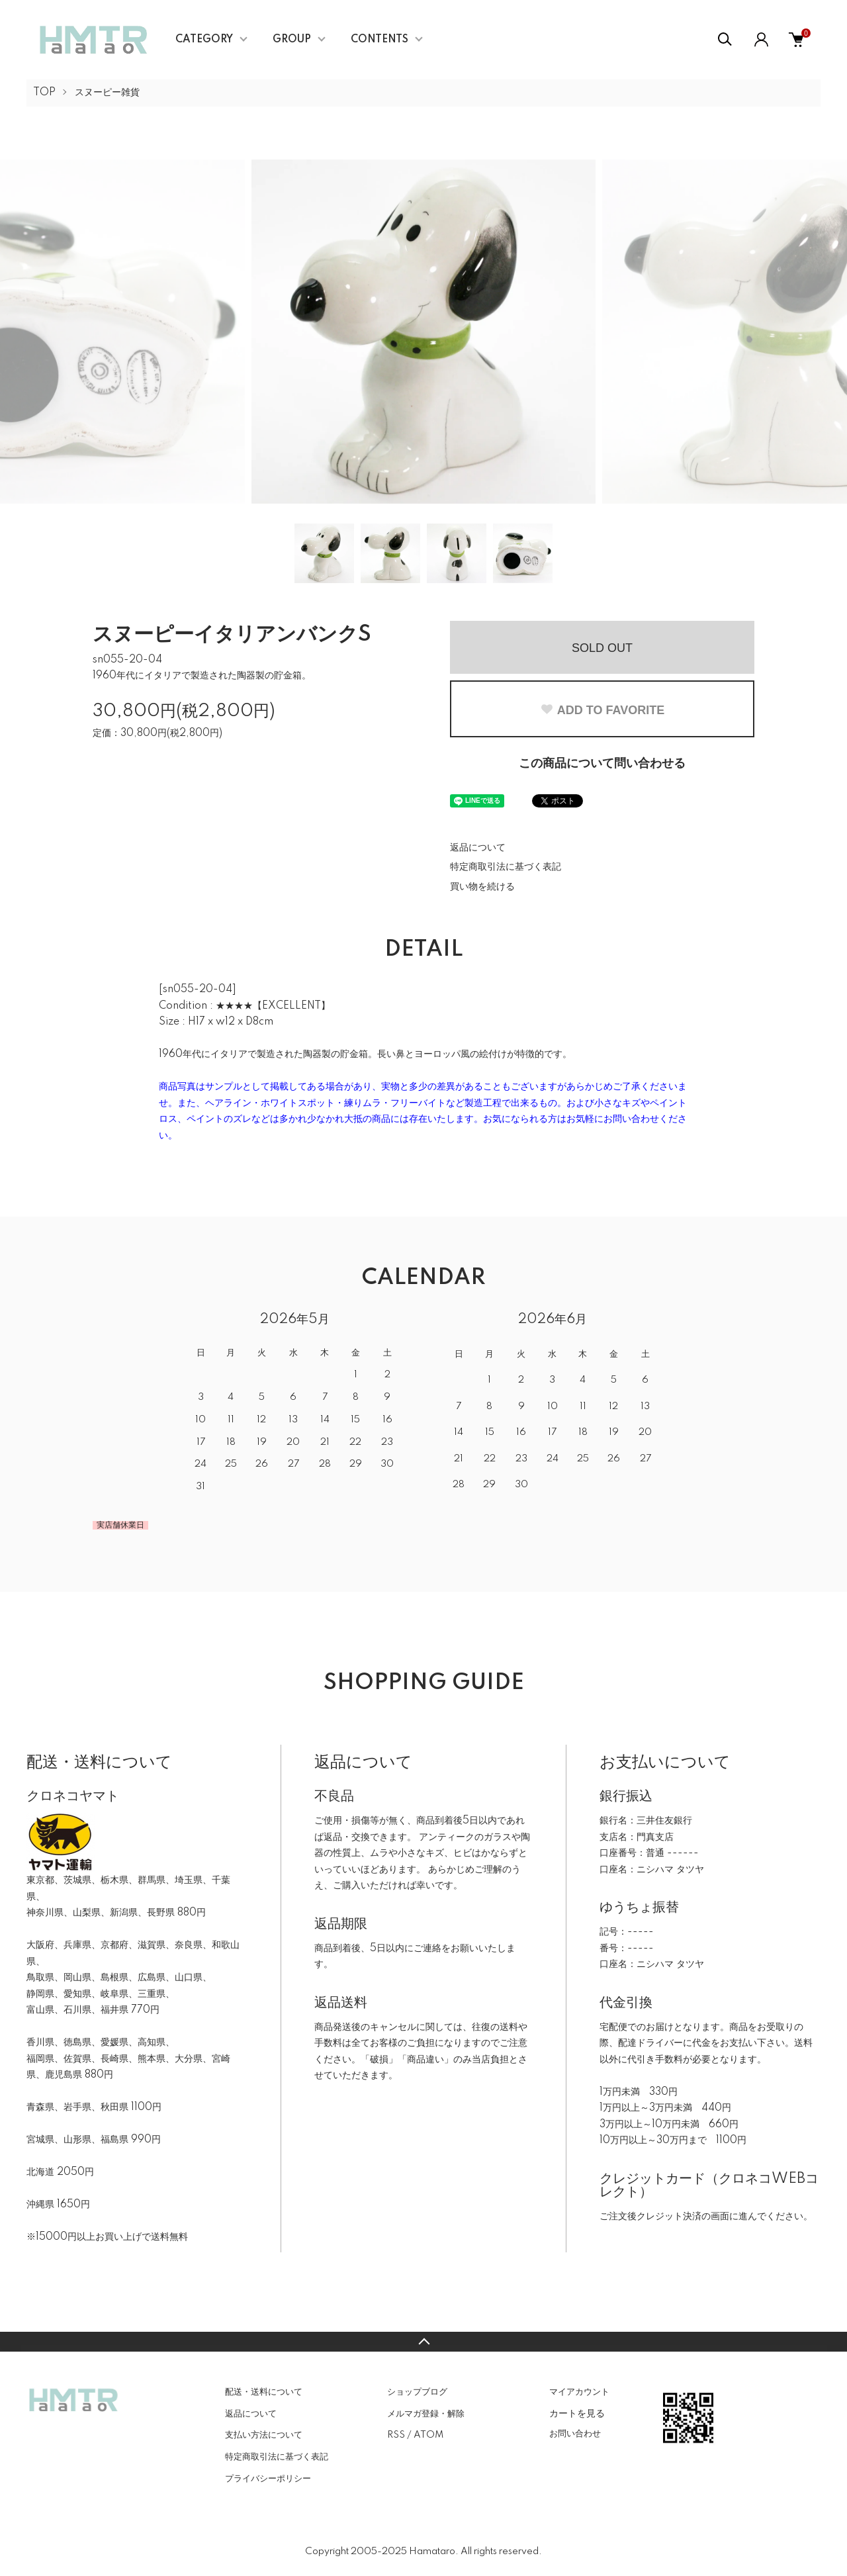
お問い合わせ (575, 2433)
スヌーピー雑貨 (107, 92)
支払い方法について (263, 2435)
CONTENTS (379, 39)
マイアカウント (579, 2392)
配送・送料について (263, 2392)
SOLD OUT (602, 648)
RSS (396, 2435)
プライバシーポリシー (268, 2478)
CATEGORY (204, 39)
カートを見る (577, 2413)
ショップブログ (417, 2392)
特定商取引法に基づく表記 (505, 867)
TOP (44, 92)
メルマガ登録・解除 (426, 2413)
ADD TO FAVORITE (602, 710)
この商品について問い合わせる (602, 763)
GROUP (292, 39)
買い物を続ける (482, 887)
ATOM (428, 2435)
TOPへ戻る (423, 2342)
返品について (478, 848)
